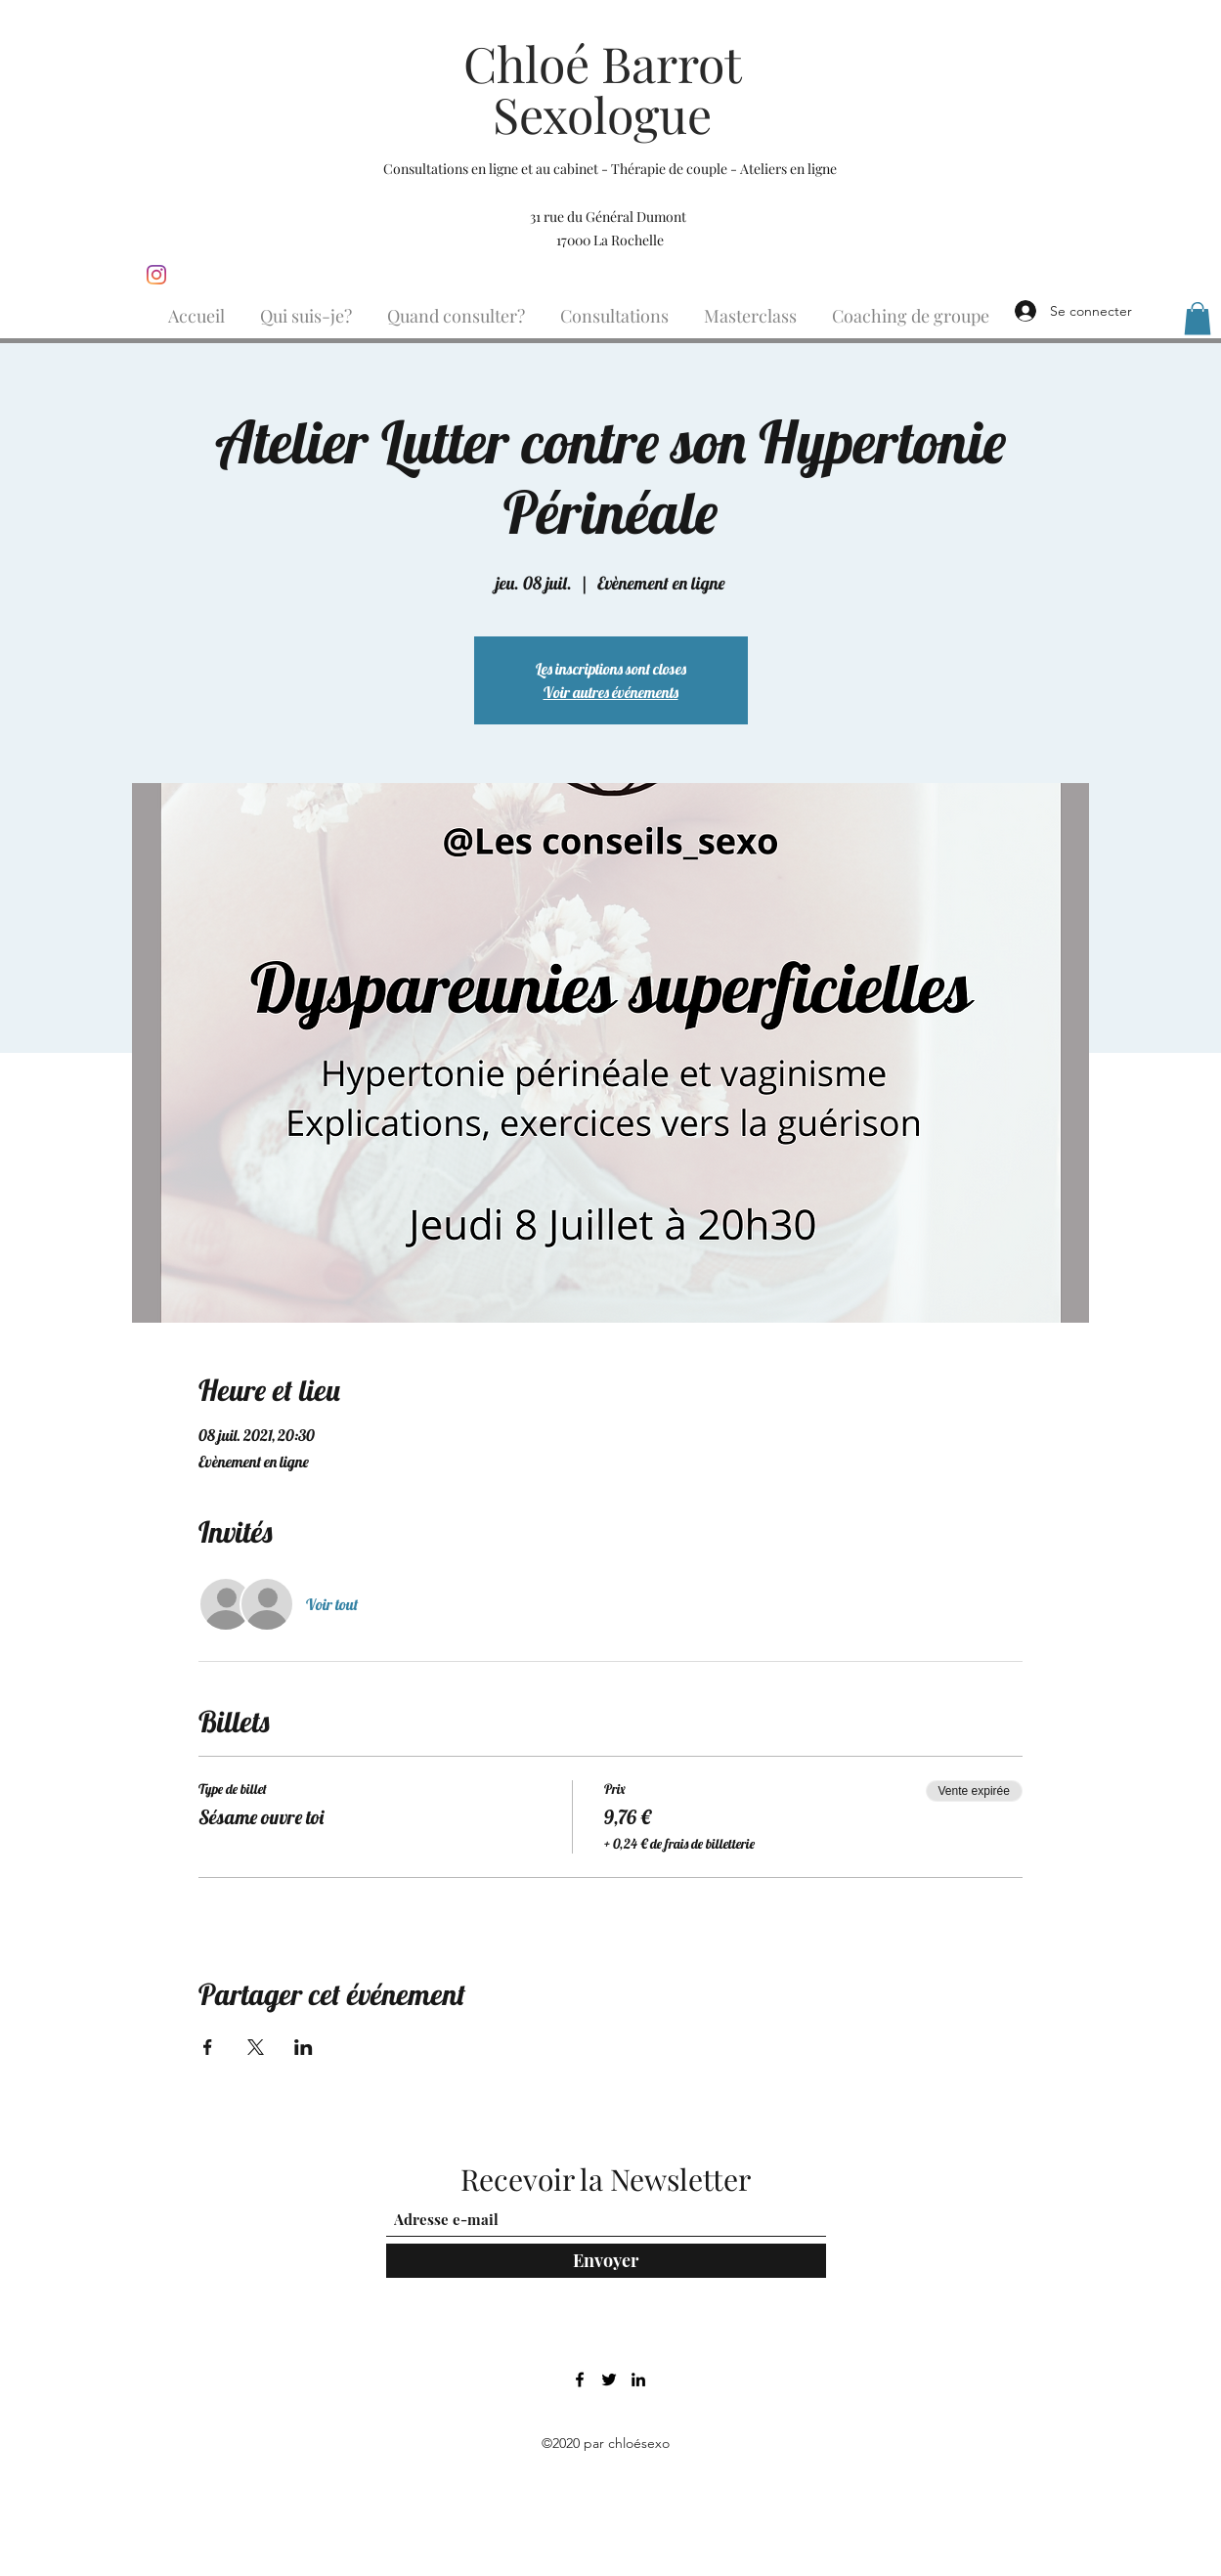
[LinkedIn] (638, 2379)
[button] (1197, 318)
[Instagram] (156, 274)
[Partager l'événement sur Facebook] (207, 2047)
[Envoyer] (606, 2261)
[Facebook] (579, 2379)
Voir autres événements (611, 692)
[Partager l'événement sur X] (255, 2047)
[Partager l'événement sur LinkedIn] (303, 2047)
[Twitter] (609, 2379)
